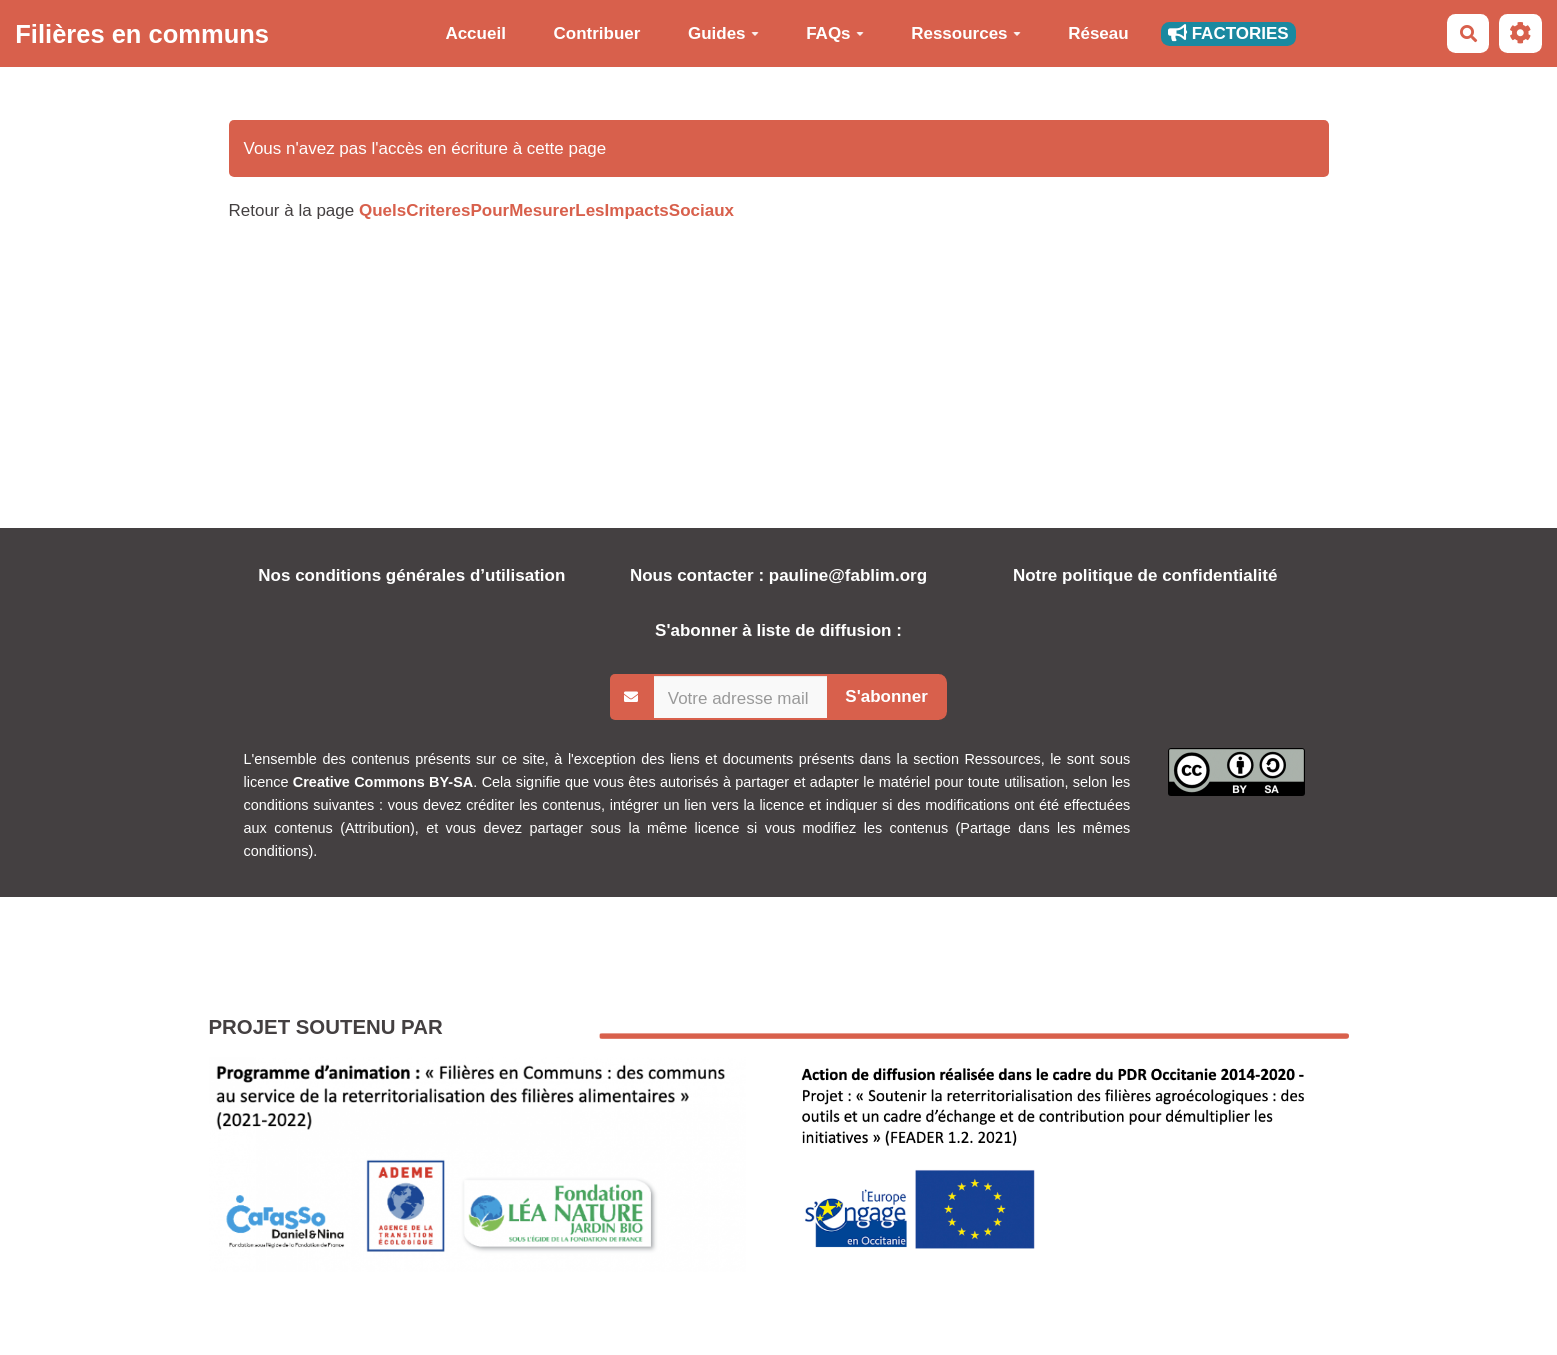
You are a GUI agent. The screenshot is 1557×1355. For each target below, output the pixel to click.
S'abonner (886, 696)
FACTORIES (1228, 33)
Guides (723, 33)
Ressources (965, 33)
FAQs (834, 33)
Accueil (475, 33)
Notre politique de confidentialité (1145, 575)
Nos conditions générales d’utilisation (411, 575)
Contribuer (596, 33)
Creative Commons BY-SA (383, 782)
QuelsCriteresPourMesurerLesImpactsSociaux (546, 210)
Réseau (1098, 33)
